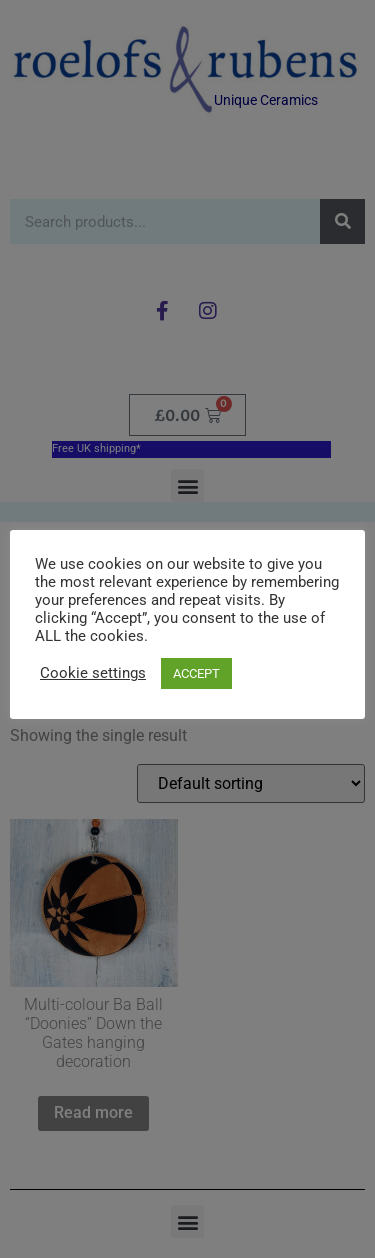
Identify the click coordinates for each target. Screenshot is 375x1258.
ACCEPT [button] (196, 673)
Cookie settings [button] (93, 673)
